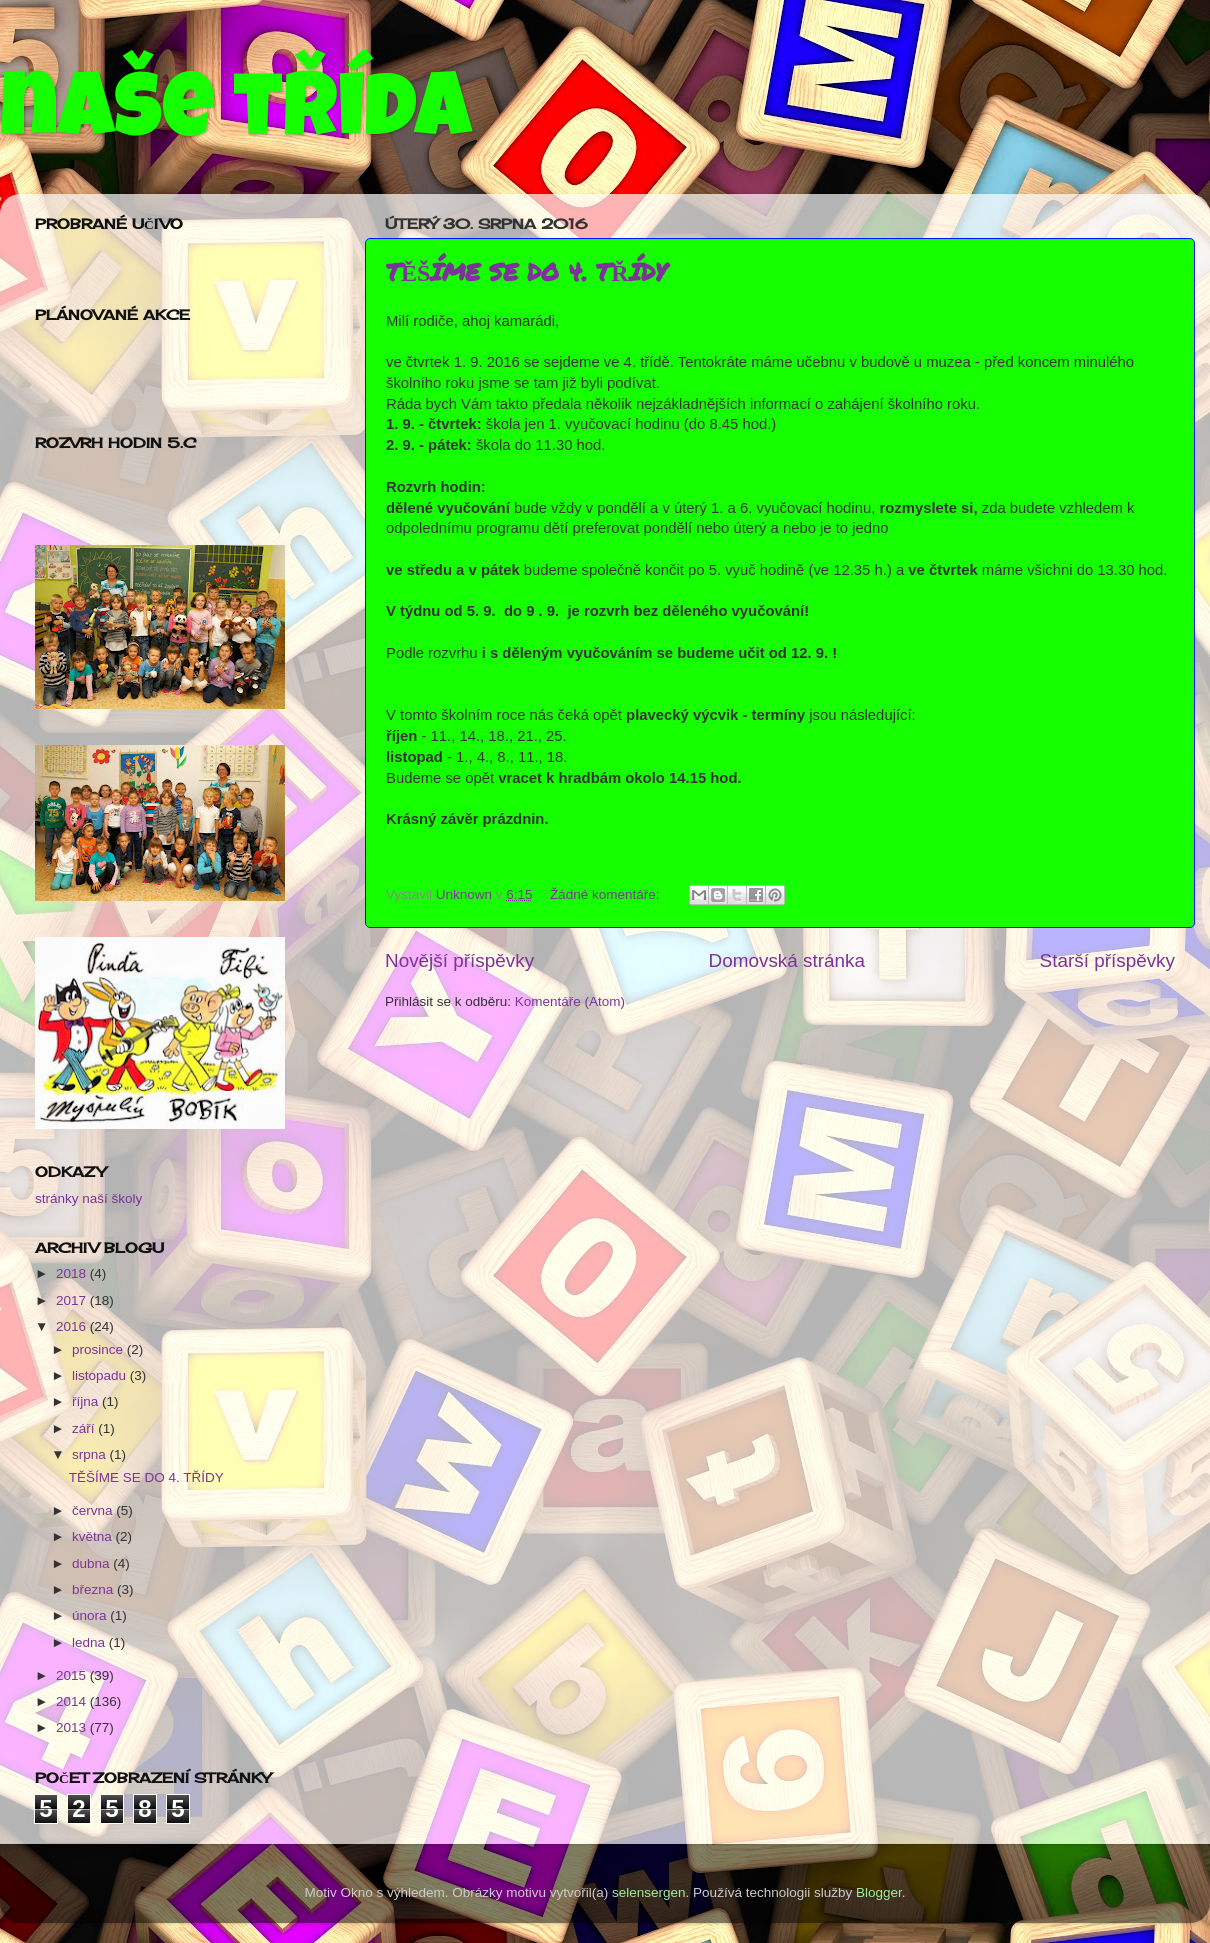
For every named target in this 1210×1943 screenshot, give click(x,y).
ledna (90, 1642)
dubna (92, 1563)
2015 (73, 1675)
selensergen (649, 1892)
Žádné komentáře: (606, 894)
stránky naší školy (88, 1198)
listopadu (101, 1375)
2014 (73, 1701)
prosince (99, 1349)
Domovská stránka (787, 960)
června (94, 1510)
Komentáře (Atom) (570, 1001)
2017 (73, 1300)
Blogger (879, 1892)
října (87, 1401)
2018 (73, 1273)
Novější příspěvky (459, 960)
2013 (73, 1727)
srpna (91, 1454)
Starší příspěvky (1107, 960)
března (94, 1589)
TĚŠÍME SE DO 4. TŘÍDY (526, 271)
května (94, 1536)
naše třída (235, 117)
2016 (73, 1326)
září (85, 1428)
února (91, 1615)
